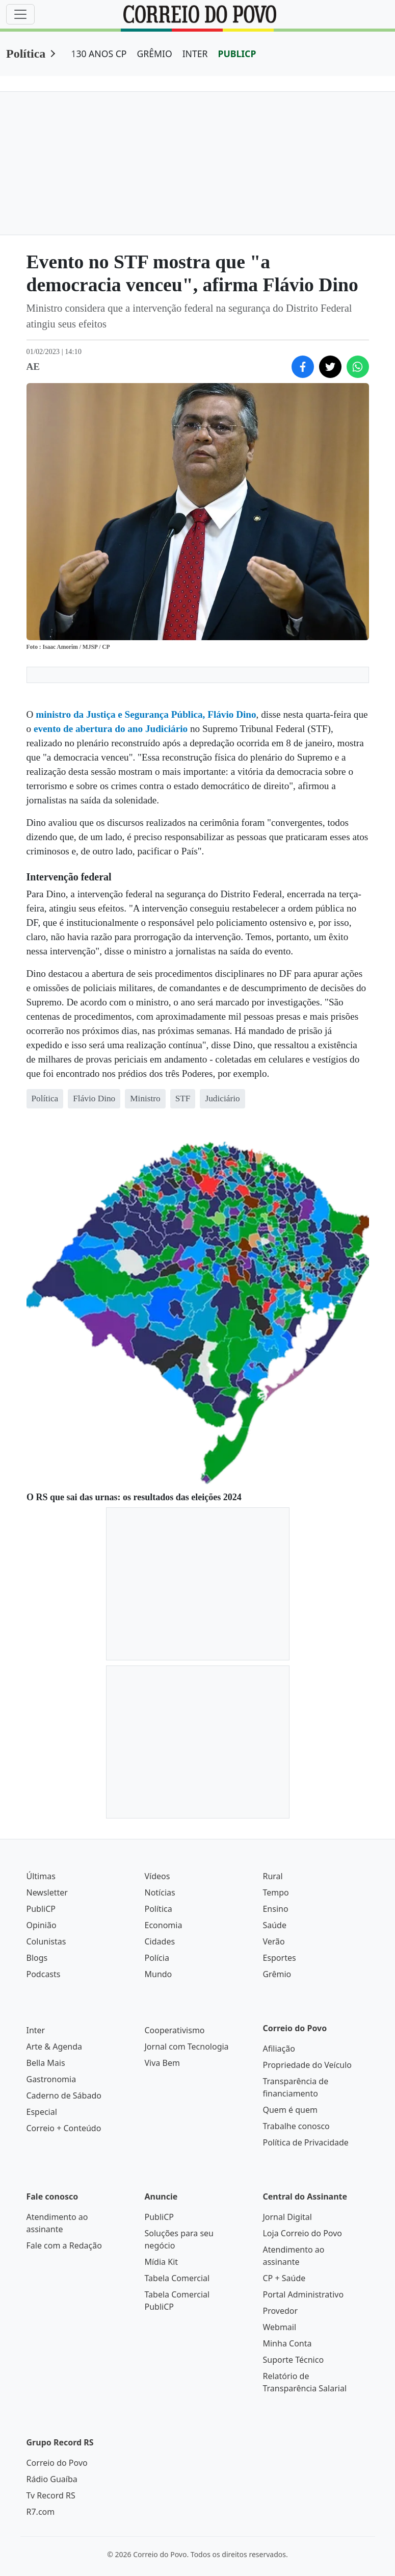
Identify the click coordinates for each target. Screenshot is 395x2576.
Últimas (41, 1876)
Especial (42, 2111)
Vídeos (157, 1876)
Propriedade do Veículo (307, 2064)
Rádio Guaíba (52, 2479)
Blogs (37, 1957)
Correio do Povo (57, 2462)
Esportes (279, 1957)
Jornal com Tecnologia (186, 2046)
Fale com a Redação (64, 2245)
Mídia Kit (161, 2261)
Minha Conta (286, 2343)
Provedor (280, 2310)
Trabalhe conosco (295, 2126)
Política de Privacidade (305, 2142)
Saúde (274, 1925)
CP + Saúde (283, 2278)
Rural (272, 1876)
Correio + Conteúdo (64, 2128)
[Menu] (20, 14)
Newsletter (47, 1892)
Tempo (275, 1892)
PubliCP (41, 1908)
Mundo (158, 1974)
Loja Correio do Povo (302, 2233)
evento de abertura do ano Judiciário (111, 728)
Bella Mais (46, 2062)
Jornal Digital (286, 2217)
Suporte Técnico (293, 2359)
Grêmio (276, 1974)
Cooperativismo (174, 2030)
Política (25, 53)
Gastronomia (51, 2079)
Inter (36, 2030)
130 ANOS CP (98, 53)
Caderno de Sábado (64, 2095)
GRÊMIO (154, 53)
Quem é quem (289, 2109)
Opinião (42, 1925)
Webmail (279, 2327)
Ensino (275, 1908)
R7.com (41, 2511)
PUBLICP (237, 53)
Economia (163, 1925)
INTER (195, 53)
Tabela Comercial (176, 2278)
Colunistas (46, 1941)
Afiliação (278, 2048)
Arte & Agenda (54, 2046)
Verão (273, 1941)
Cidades (159, 1941)
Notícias (159, 1892)
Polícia (156, 1957)
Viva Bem (161, 2062)
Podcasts (44, 1974)
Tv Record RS (51, 2495)
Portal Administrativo (303, 2294)
